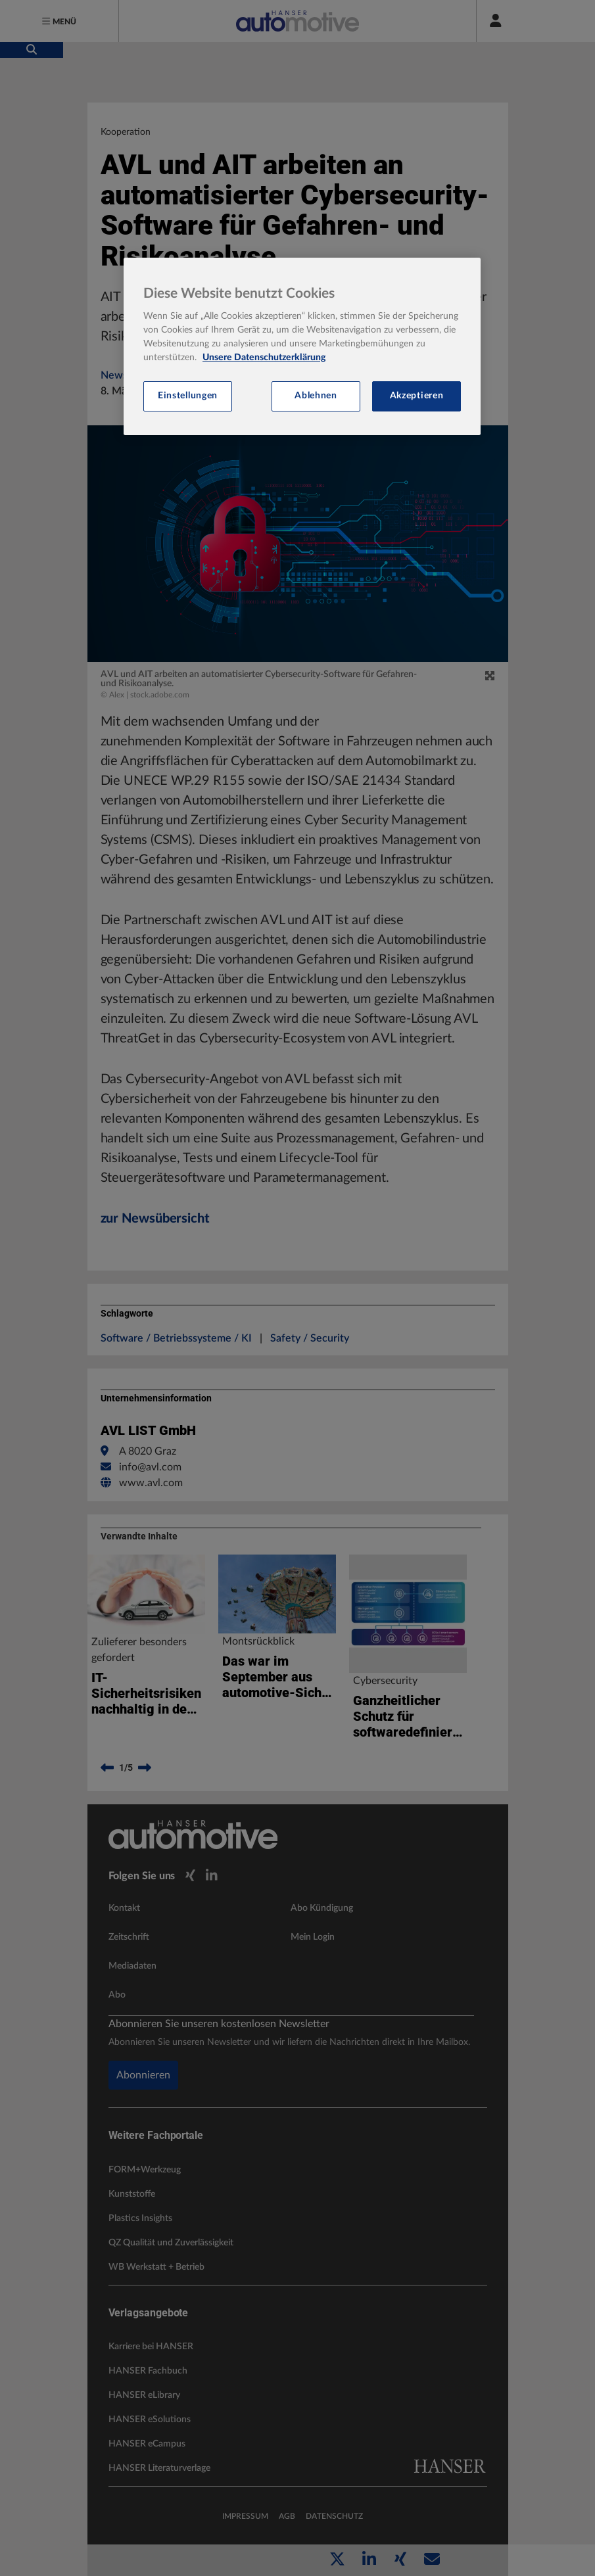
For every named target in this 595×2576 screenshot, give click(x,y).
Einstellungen (188, 395)
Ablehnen (316, 395)
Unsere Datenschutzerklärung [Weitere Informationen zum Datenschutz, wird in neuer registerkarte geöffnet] (263, 357)
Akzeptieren (417, 395)
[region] (302, 346)
